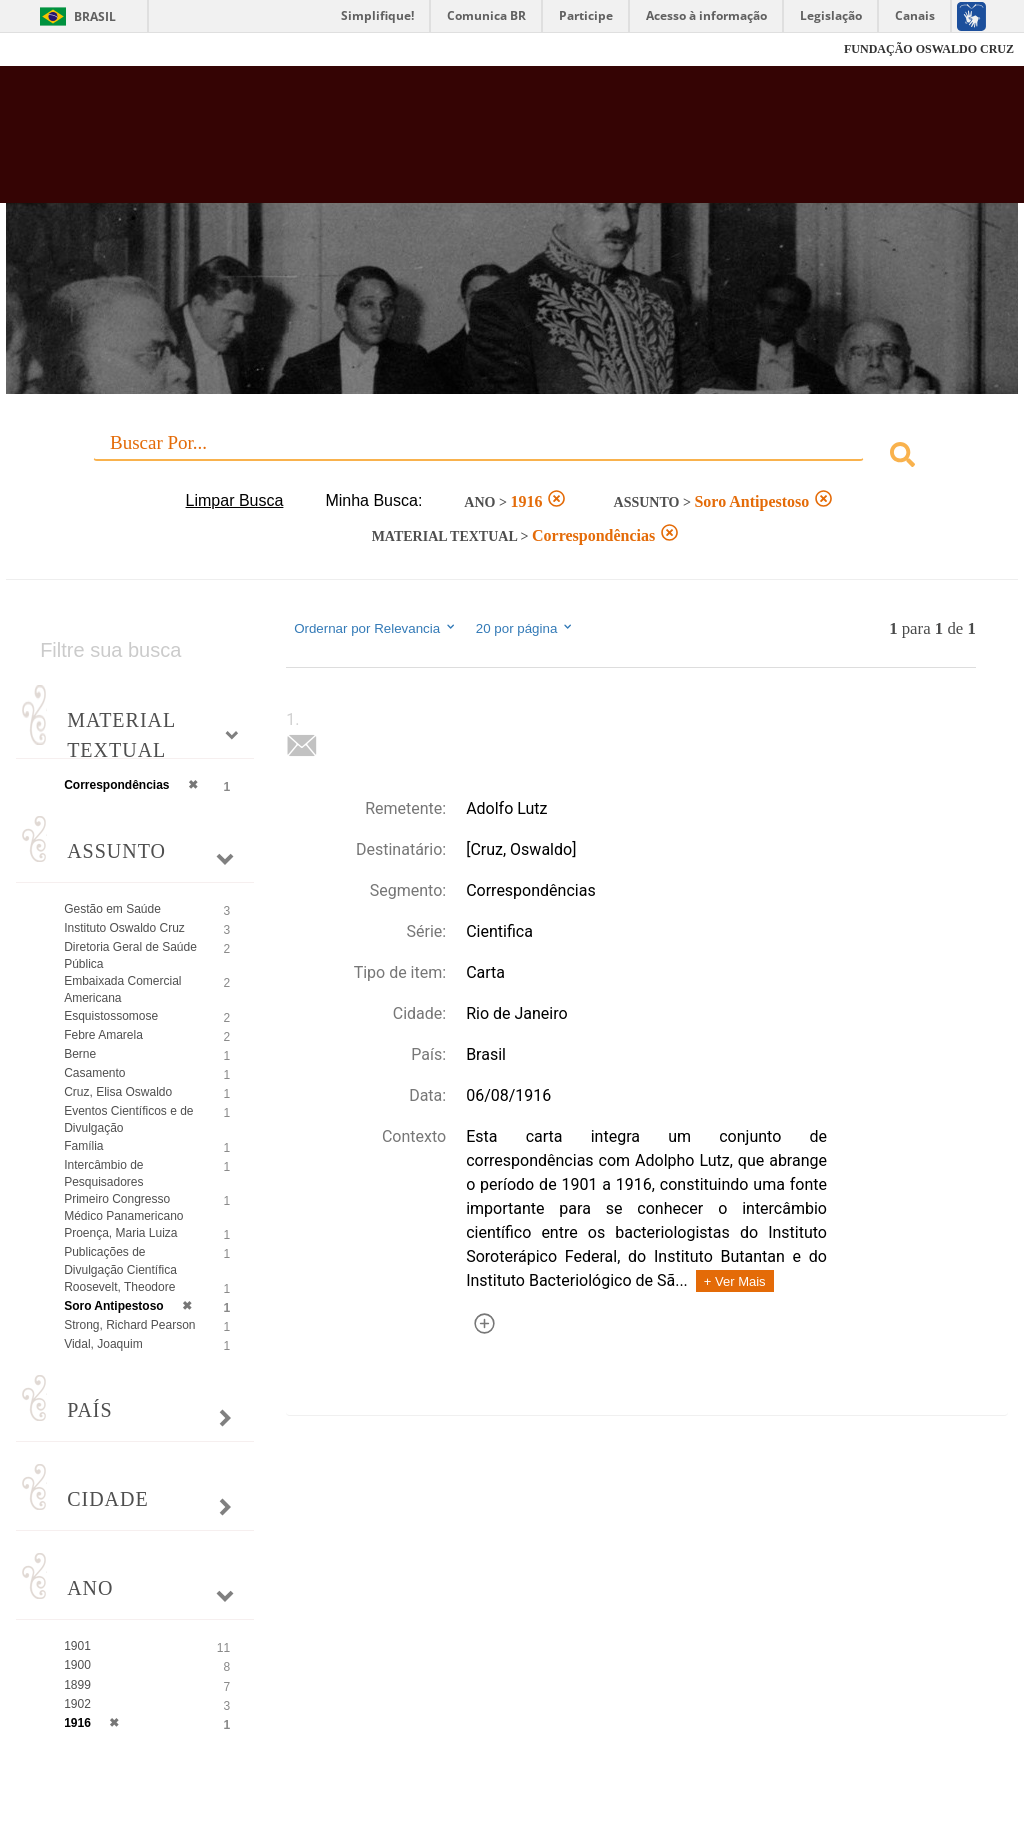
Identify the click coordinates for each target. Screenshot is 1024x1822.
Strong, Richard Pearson (129, 1325)
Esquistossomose (111, 1016)
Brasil (95, 16)
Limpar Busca (235, 500)
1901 (77, 1646)
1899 (77, 1685)
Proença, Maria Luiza (120, 1233)
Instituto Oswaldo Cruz (124, 928)
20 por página (525, 628)
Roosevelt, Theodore (119, 1287)
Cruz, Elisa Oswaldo (118, 1092)
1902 (77, 1704)
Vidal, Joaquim (103, 1344)
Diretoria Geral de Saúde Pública (130, 955)
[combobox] (512, 457)
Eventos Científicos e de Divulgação (128, 1119)
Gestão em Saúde (112, 909)
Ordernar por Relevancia (375, 628)
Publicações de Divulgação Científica (120, 1260)
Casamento (94, 1073)
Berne (80, 1054)
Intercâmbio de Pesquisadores (103, 1173)
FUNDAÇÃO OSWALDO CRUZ (929, 49)
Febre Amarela (103, 1035)
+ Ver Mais (735, 1281)
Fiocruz (59, 49)
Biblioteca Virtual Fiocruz (438, 142)
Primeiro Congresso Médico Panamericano (123, 1207)
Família (83, 1146)
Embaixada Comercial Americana (122, 989)
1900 (77, 1665)
